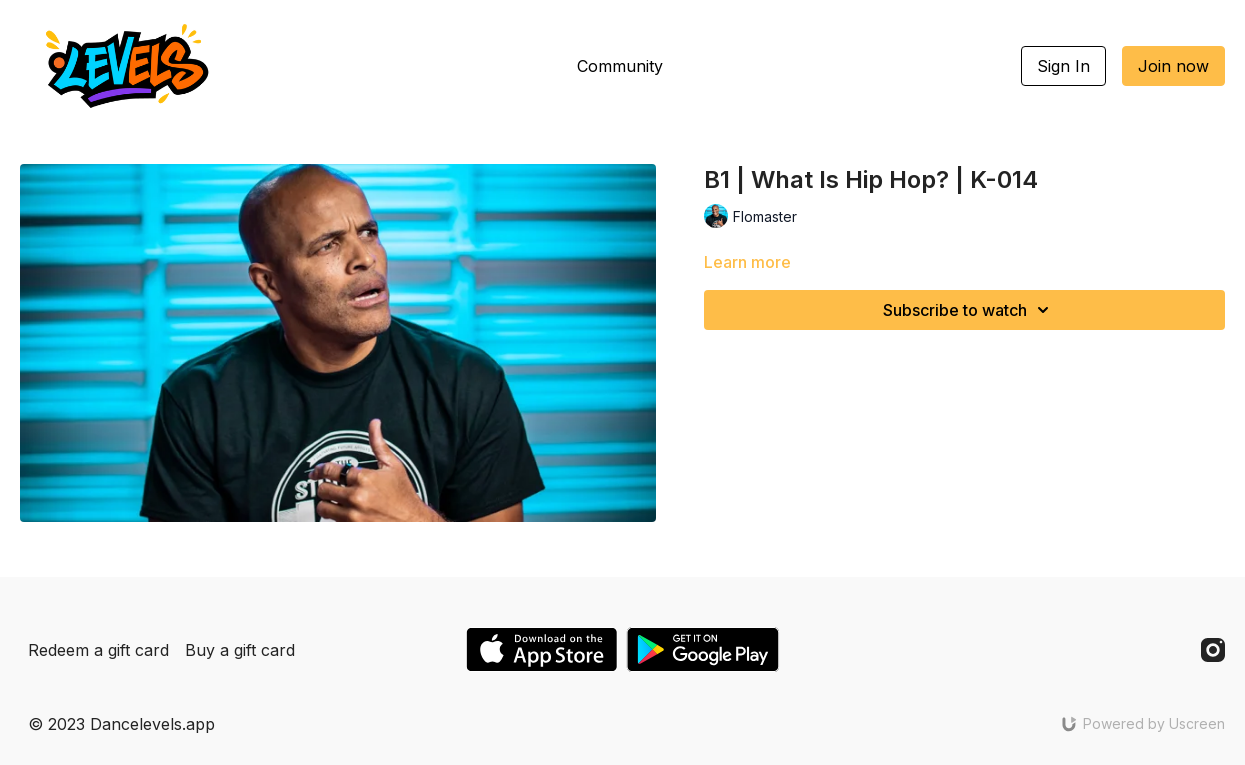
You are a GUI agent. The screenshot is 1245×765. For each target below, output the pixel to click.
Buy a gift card (240, 650)
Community (620, 66)
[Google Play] (703, 649)
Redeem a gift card (98, 650)
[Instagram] (1213, 650)
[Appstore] (541, 649)
